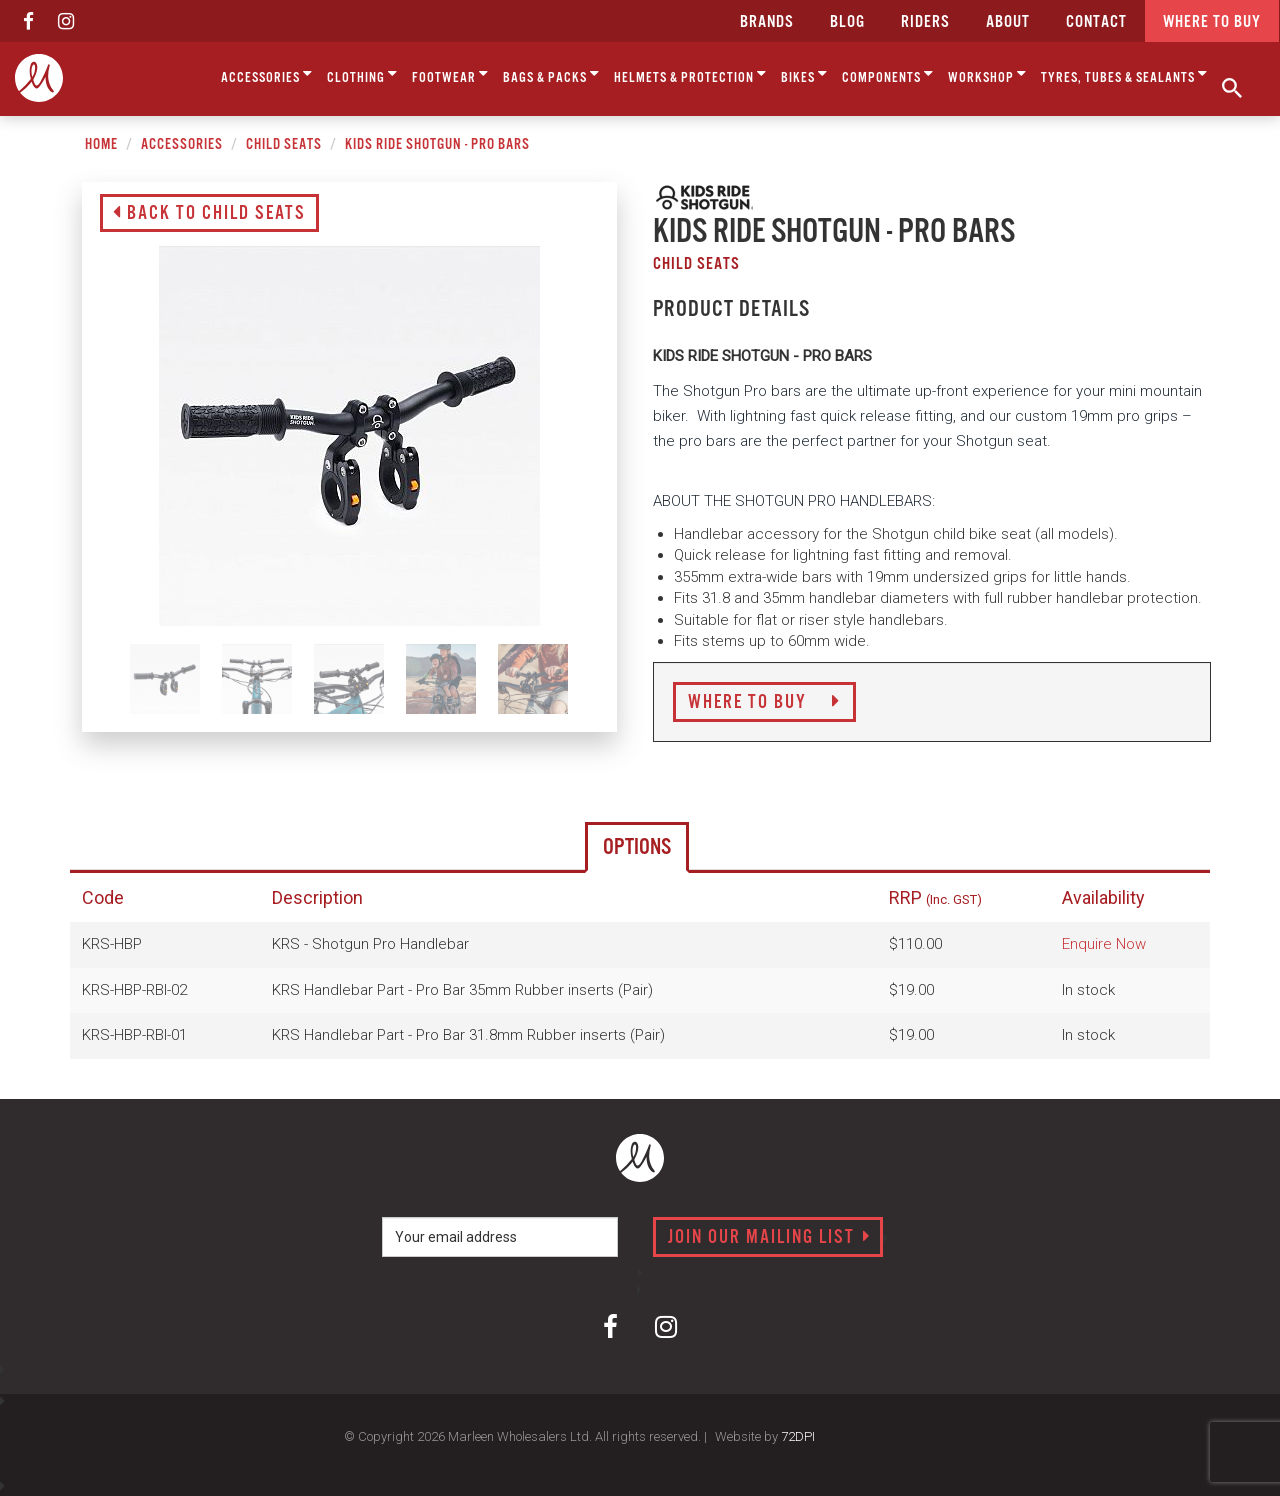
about (1008, 22)
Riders (925, 22)
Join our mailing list (769, 1238)
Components (888, 74)
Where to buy (1212, 22)
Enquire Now (1104, 944)
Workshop (987, 74)
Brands (767, 22)
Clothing (362, 74)
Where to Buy (764, 703)
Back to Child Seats (209, 214)
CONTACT (1096, 22)
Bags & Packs (551, 74)
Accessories (267, 74)
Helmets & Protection (690, 74)
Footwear (450, 74)
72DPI (798, 1436)
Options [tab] (637, 847)
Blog (847, 22)
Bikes (804, 74)
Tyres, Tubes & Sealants (1124, 74)
